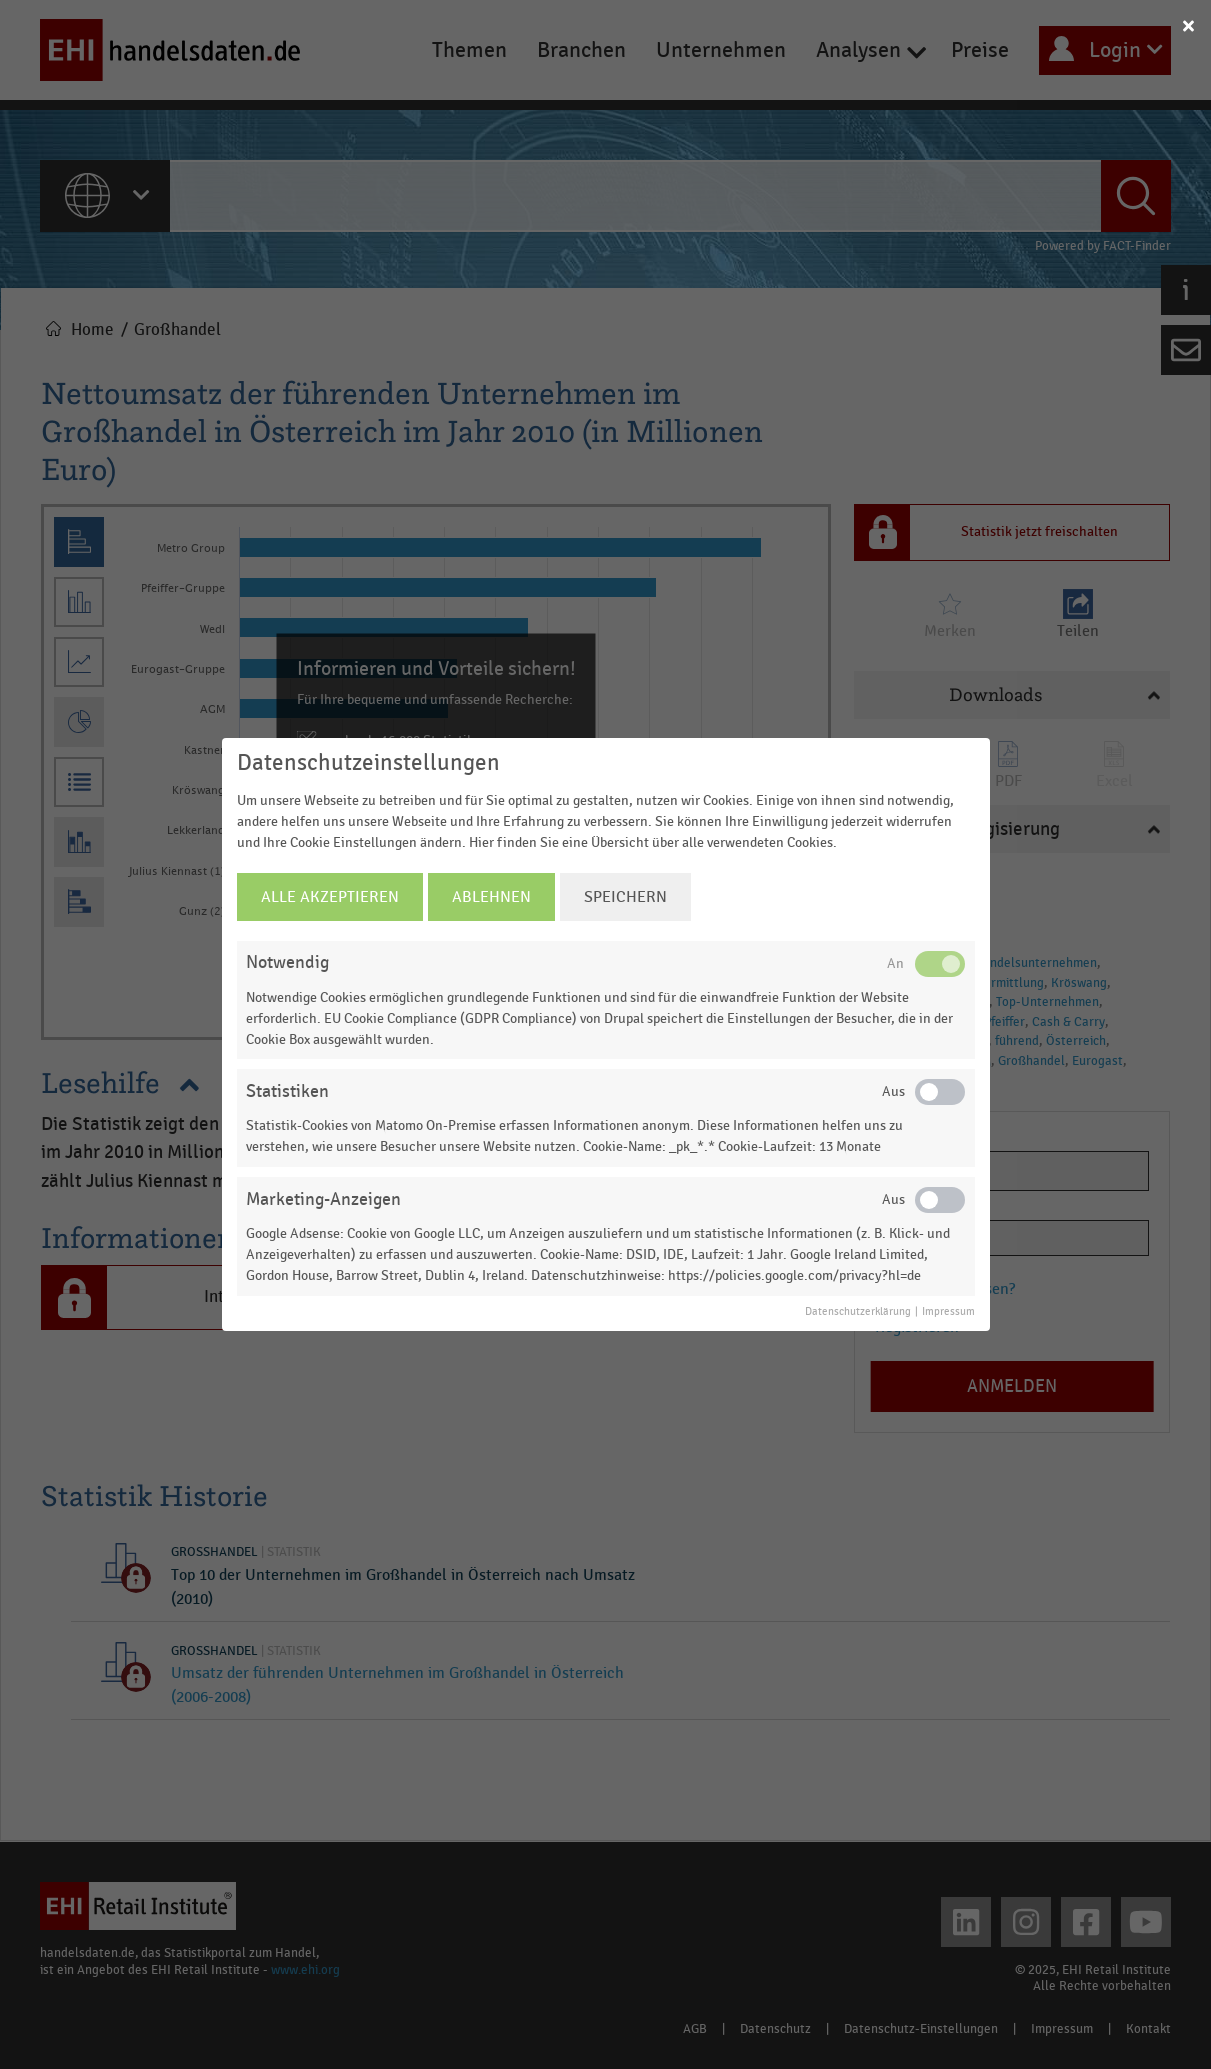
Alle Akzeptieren (330, 897)
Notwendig (287, 962)
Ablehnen (491, 897)
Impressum (948, 1312)
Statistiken (287, 1091)
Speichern (625, 897)
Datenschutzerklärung (858, 1312)
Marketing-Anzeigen (323, 1199)
